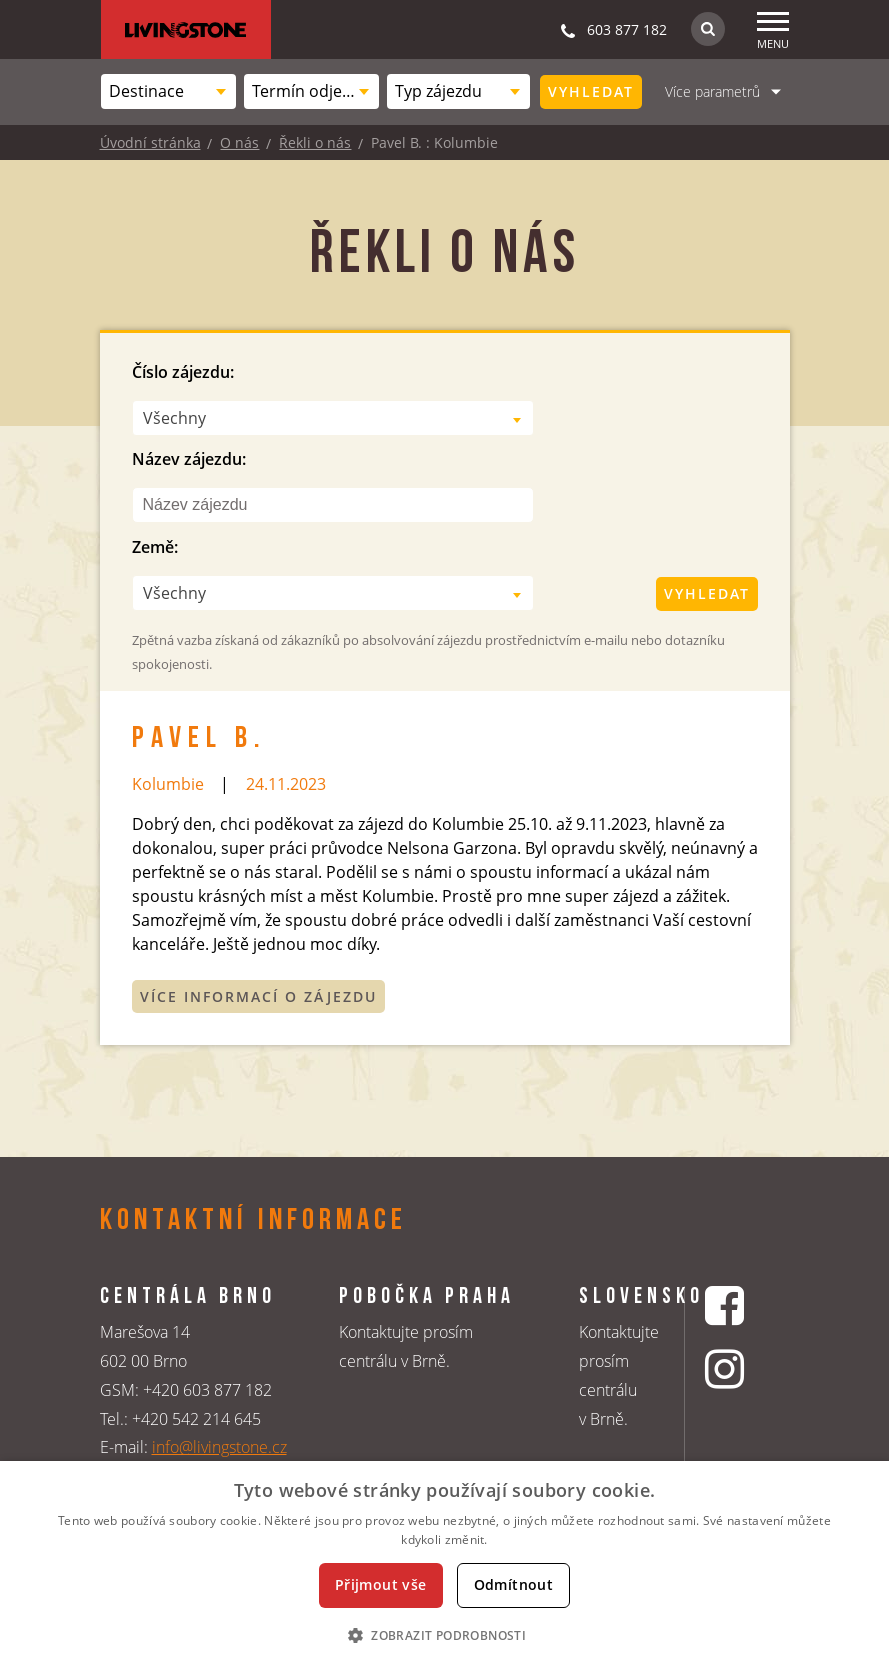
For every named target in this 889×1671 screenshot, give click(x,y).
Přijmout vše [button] (381, 1584)
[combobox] (168, 91)
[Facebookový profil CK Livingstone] (727, 1305)
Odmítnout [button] (514, 1584)
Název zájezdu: (189, 459)
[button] (444, 1635)
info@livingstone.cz (219, 1447)
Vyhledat (591, 91)
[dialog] (444, 1566)
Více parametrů (712, 91)
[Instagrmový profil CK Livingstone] (727, 1368)
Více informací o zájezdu (258, 996)
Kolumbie (168, 784)
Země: (155, 547)
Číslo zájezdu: (183, 372)
